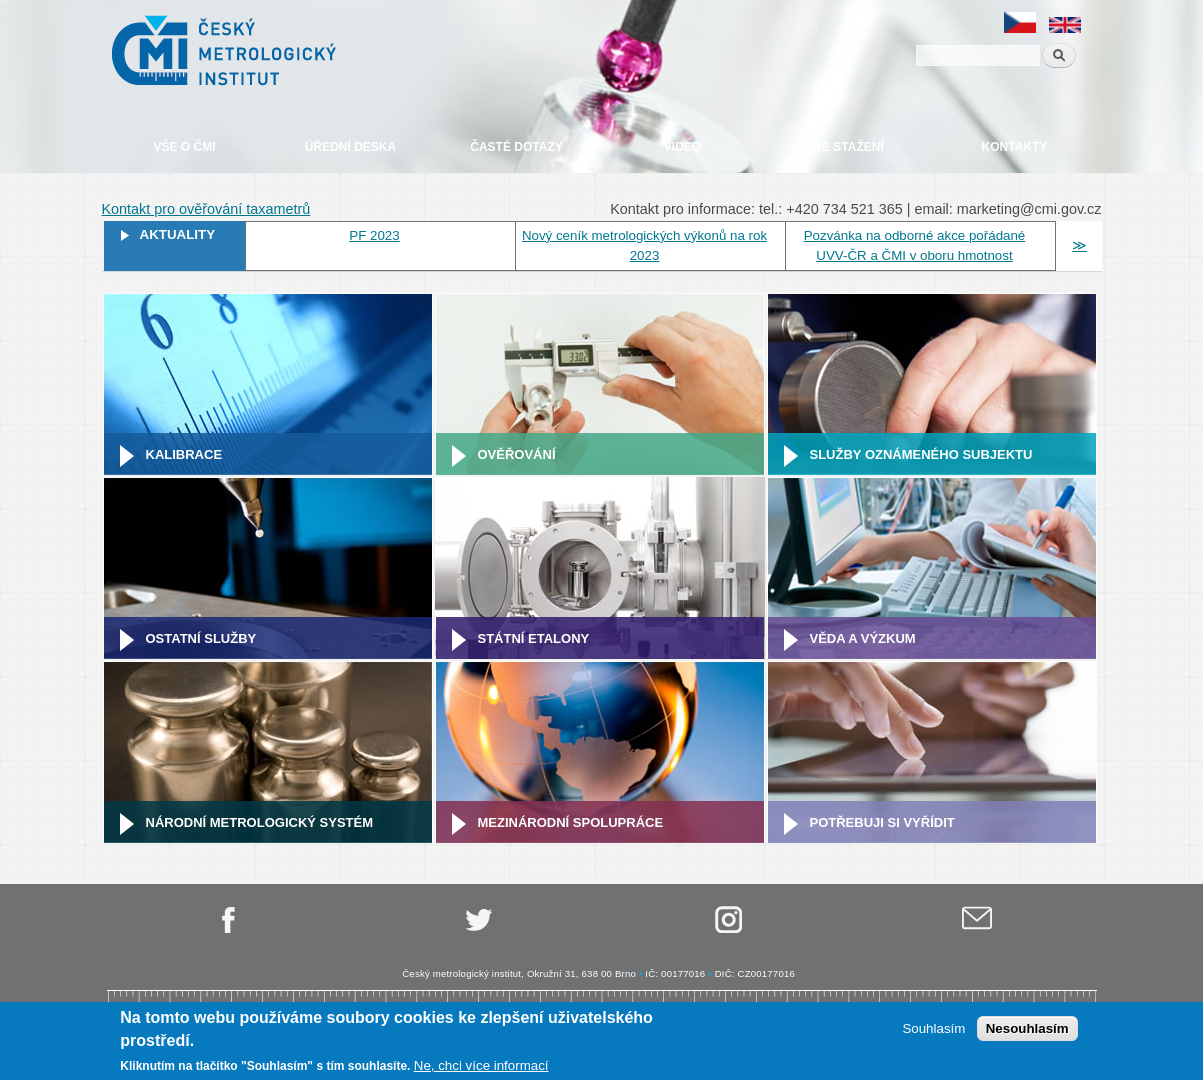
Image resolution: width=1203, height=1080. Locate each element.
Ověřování (517, 454)
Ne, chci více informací (481, 1066)
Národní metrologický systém (260, 822)
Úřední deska (350, 147)
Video (682, 147)
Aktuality (178, 234)
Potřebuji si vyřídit (882, 822)
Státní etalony (534, 638)
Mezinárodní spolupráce (571, 822)
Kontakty (1015, 147)
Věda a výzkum (863, 638)
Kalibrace (184, 454)
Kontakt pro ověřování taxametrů (206, 209)
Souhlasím (933, 1028)
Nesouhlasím (1027, 1028)
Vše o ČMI (184, 147)
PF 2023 (374, 235)
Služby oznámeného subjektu (921, 454)
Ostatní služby (201, 638)
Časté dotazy (516, 147)
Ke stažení (848, 147)
